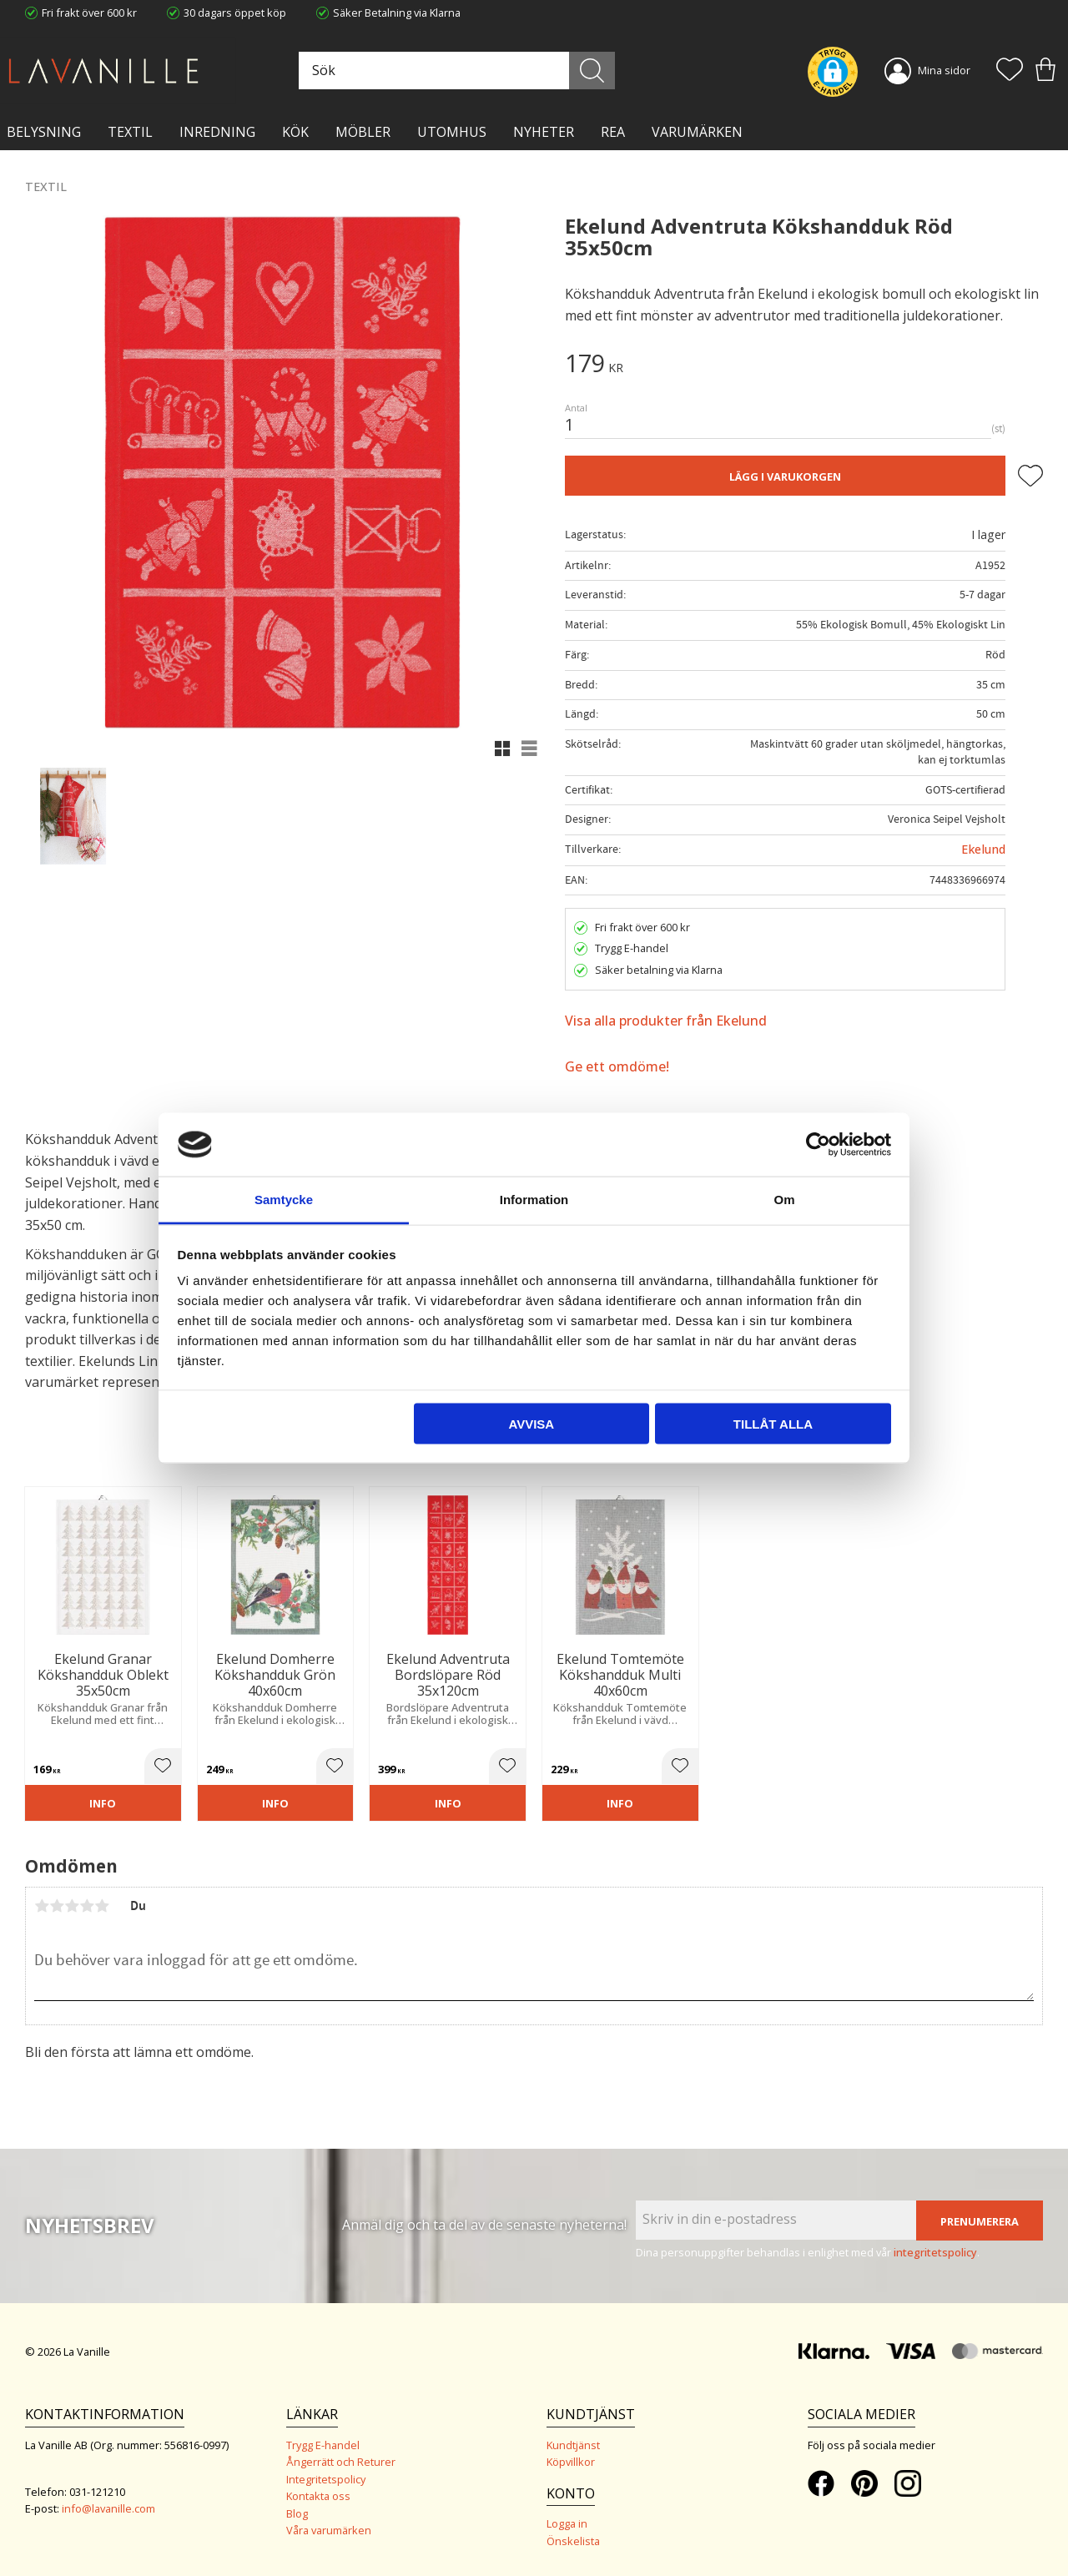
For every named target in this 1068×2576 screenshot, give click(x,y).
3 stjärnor (71, 1905)
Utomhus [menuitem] (451, 132)
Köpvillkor (571, 2461)
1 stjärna (41, 1905)
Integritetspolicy (325, 2479)
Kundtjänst (573, 2444)
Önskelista (573, 2540)
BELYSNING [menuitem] (44, 132)
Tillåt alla (773, 1423)
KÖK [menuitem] (295, 132)
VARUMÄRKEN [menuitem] (697, 132)
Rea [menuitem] (613, 132)
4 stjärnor (86, 1905)
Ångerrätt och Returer (340, 2461)
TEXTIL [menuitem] (130, 132)
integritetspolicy (935, 2252)
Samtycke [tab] (283, 1199)
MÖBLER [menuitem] (362, 132)
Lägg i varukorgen (785, 476)
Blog (297, 2513)
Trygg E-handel (323, 2444)
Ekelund (983, 849)
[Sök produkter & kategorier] (458, 70)
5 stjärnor (101, 1905)
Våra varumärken (328, 2530)
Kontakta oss (318, 2495)
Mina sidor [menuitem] (944, 70)
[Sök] (594, 70)
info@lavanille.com (108, 2508)
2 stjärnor (56, 1905)
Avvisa (531, 1423)
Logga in (567, 2523)
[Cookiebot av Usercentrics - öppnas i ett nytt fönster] (818, 1144)
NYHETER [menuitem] (543, 132)
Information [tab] (534, 1199)
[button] (1009, 71)
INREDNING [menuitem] (217, 132)
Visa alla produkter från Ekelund (666, 1020)
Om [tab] (783, 1199)
